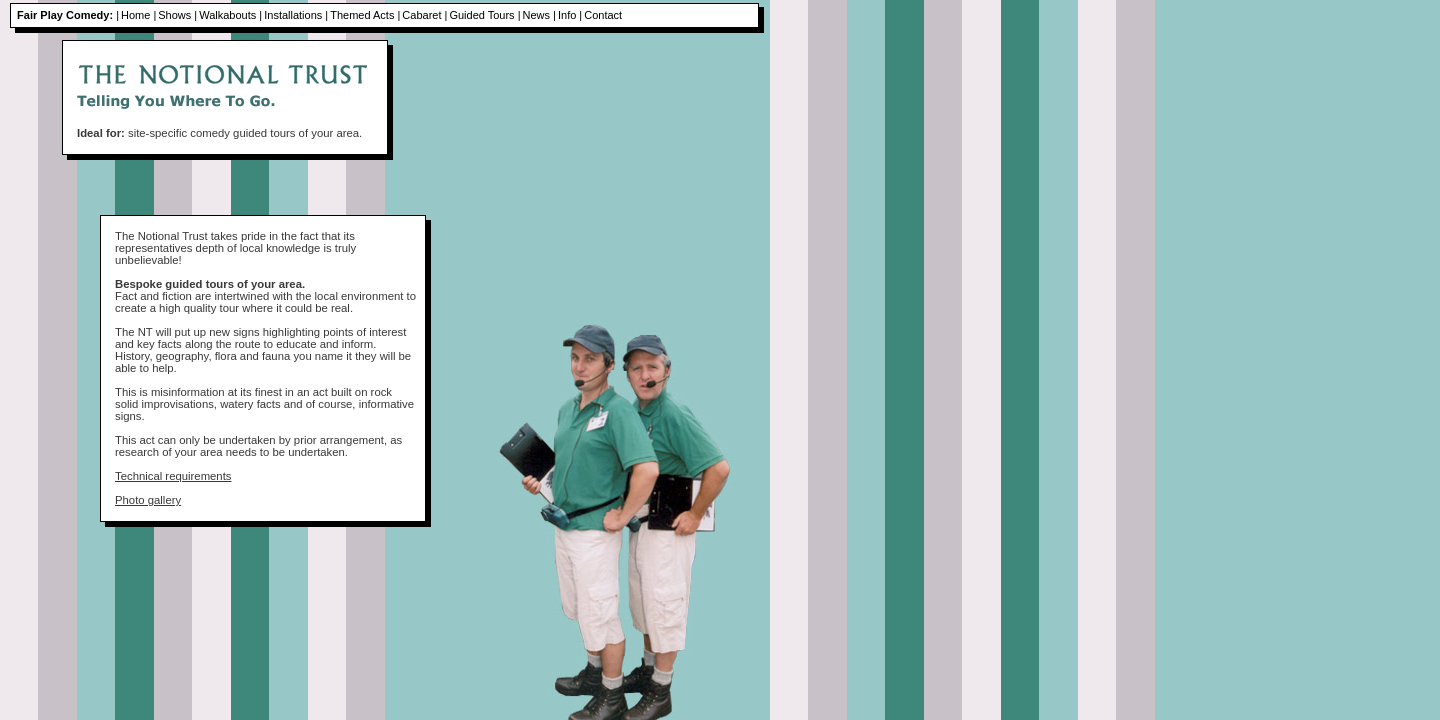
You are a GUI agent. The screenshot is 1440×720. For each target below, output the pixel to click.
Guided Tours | (484, 15)
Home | (138, 15)
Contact (603, 15)
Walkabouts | (230, 15)
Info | (570, 15)
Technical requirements (173, 476)
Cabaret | (424, 15)
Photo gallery (148, 500)
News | (539, 15)
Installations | (296, 15)
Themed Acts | (365, 15)
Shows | (177, 15)
